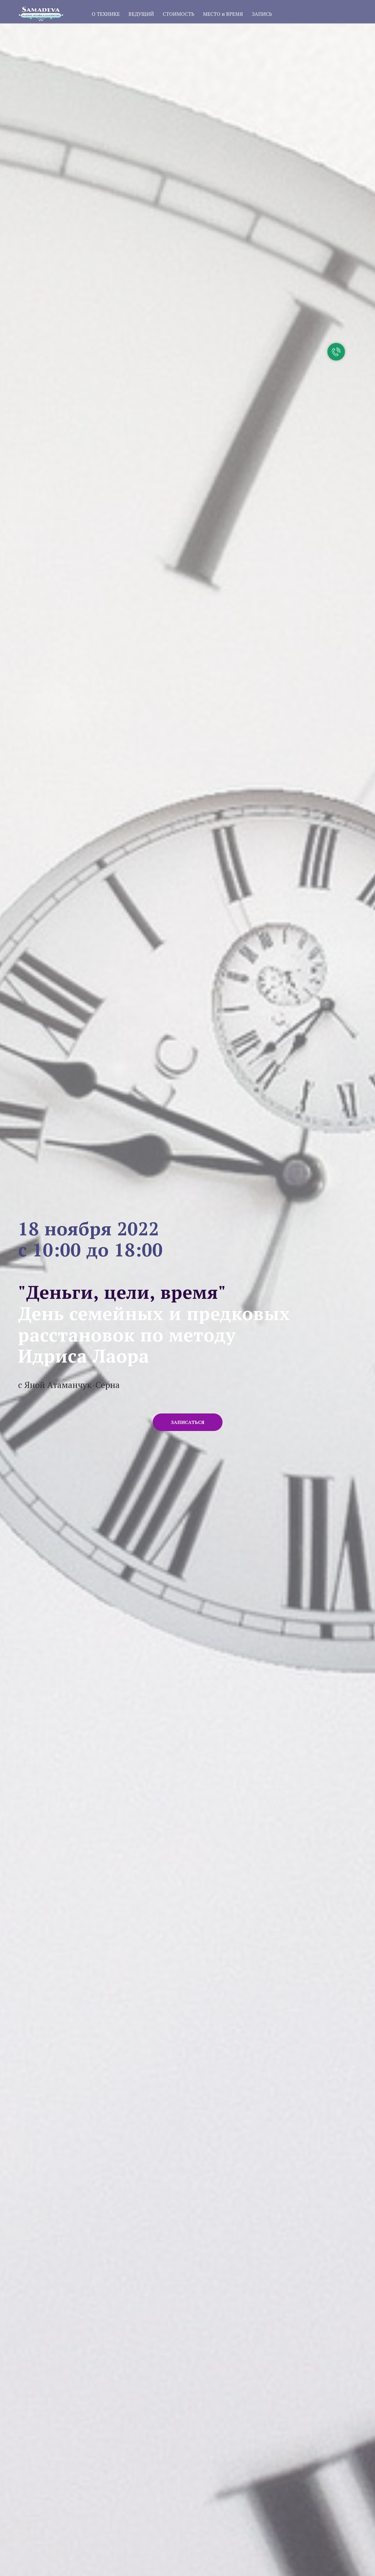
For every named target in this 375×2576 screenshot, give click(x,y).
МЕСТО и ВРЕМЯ (223, 14)
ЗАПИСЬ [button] (262, 14)
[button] (188, 1422)
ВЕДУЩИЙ (141, 14)
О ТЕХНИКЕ (106, 14)
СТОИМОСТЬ (178, 14)
